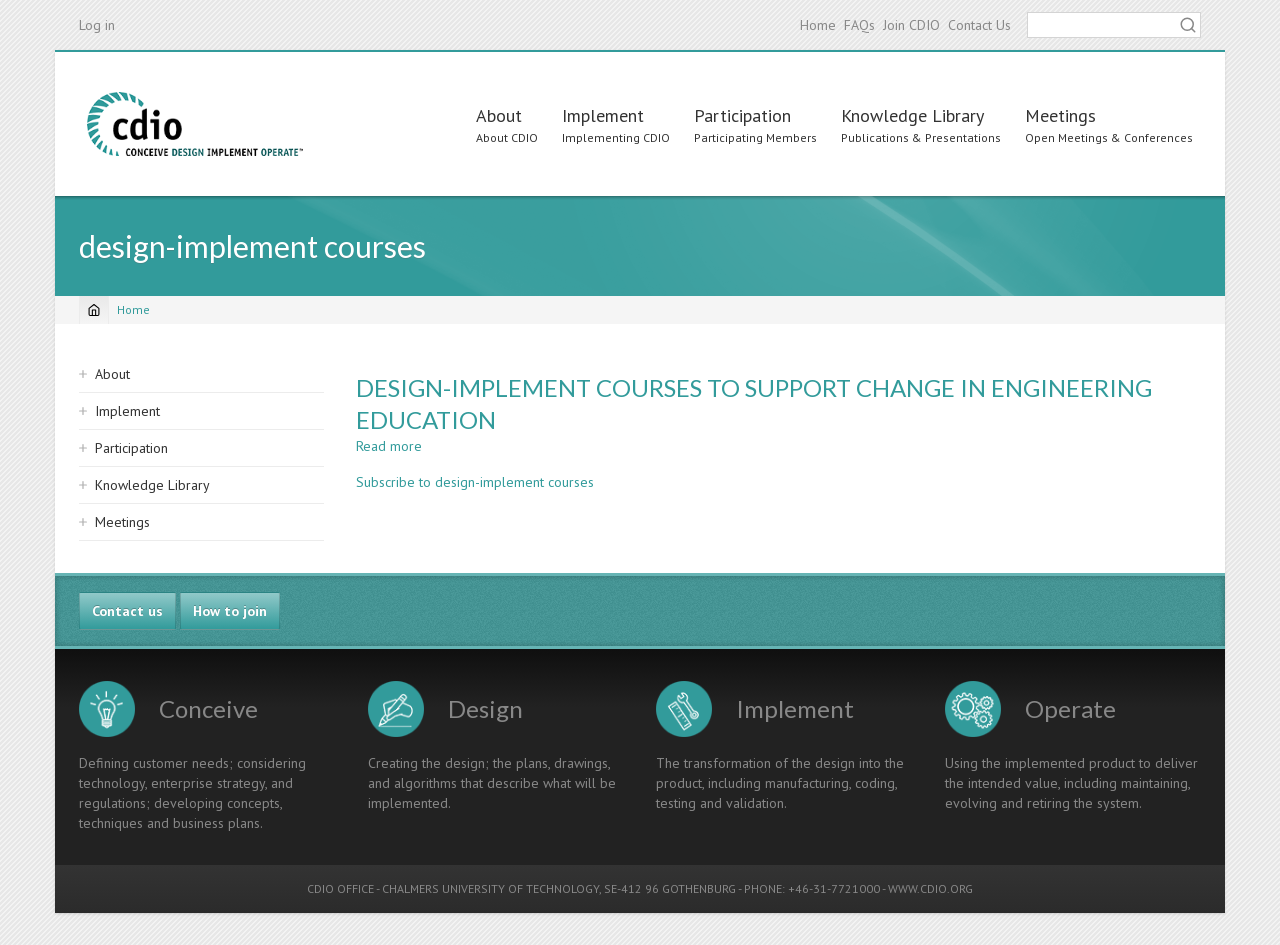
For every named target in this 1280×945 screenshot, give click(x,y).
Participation (742, 115)
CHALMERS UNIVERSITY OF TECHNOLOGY (490, 888)
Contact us (127, 611)
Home (818, 25)
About (499, 115)
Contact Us (979, 25)
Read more (389, 446)
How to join (230, 611)
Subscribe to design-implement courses (475, 482)
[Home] (94, 310)
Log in (97, 25)
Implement (603, 115)
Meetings (1060, 115)
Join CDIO (911, 25)
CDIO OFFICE (340, 888)
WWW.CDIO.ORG (930, 888)
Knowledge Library (912, 115)
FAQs (859, 25)
